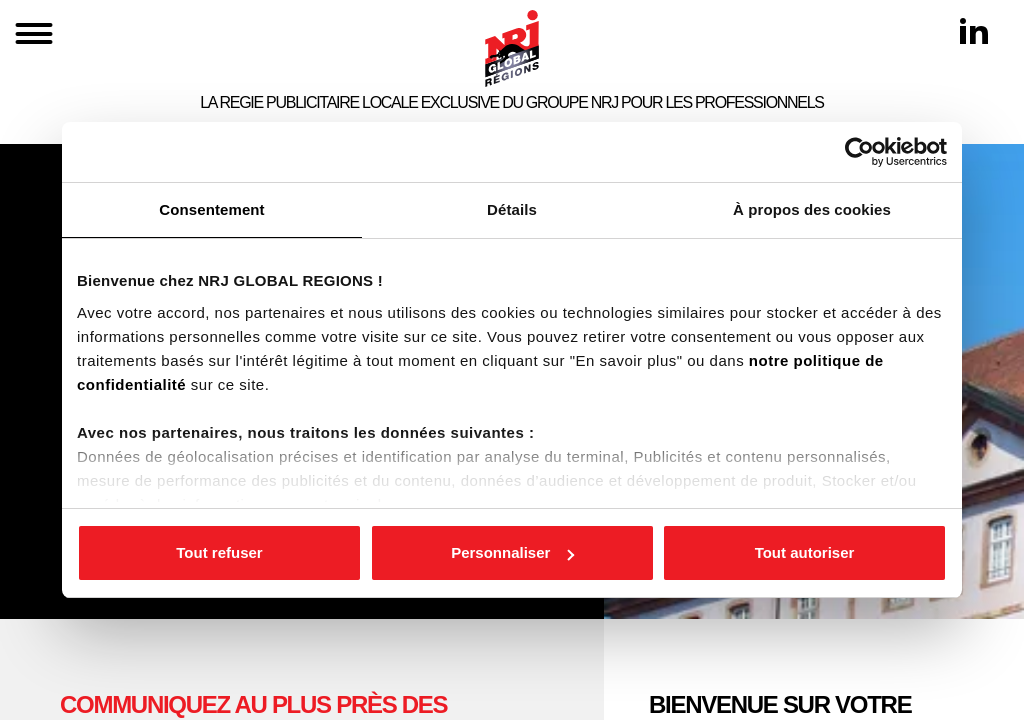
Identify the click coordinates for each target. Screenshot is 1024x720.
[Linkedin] (974, 31)
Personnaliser (512, 552)
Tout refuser (219, 552)
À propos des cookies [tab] (812, 209)
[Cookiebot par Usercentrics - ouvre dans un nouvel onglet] (859, 152)
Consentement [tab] (211, 209)
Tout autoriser (805, 552)
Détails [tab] (512, 209)
